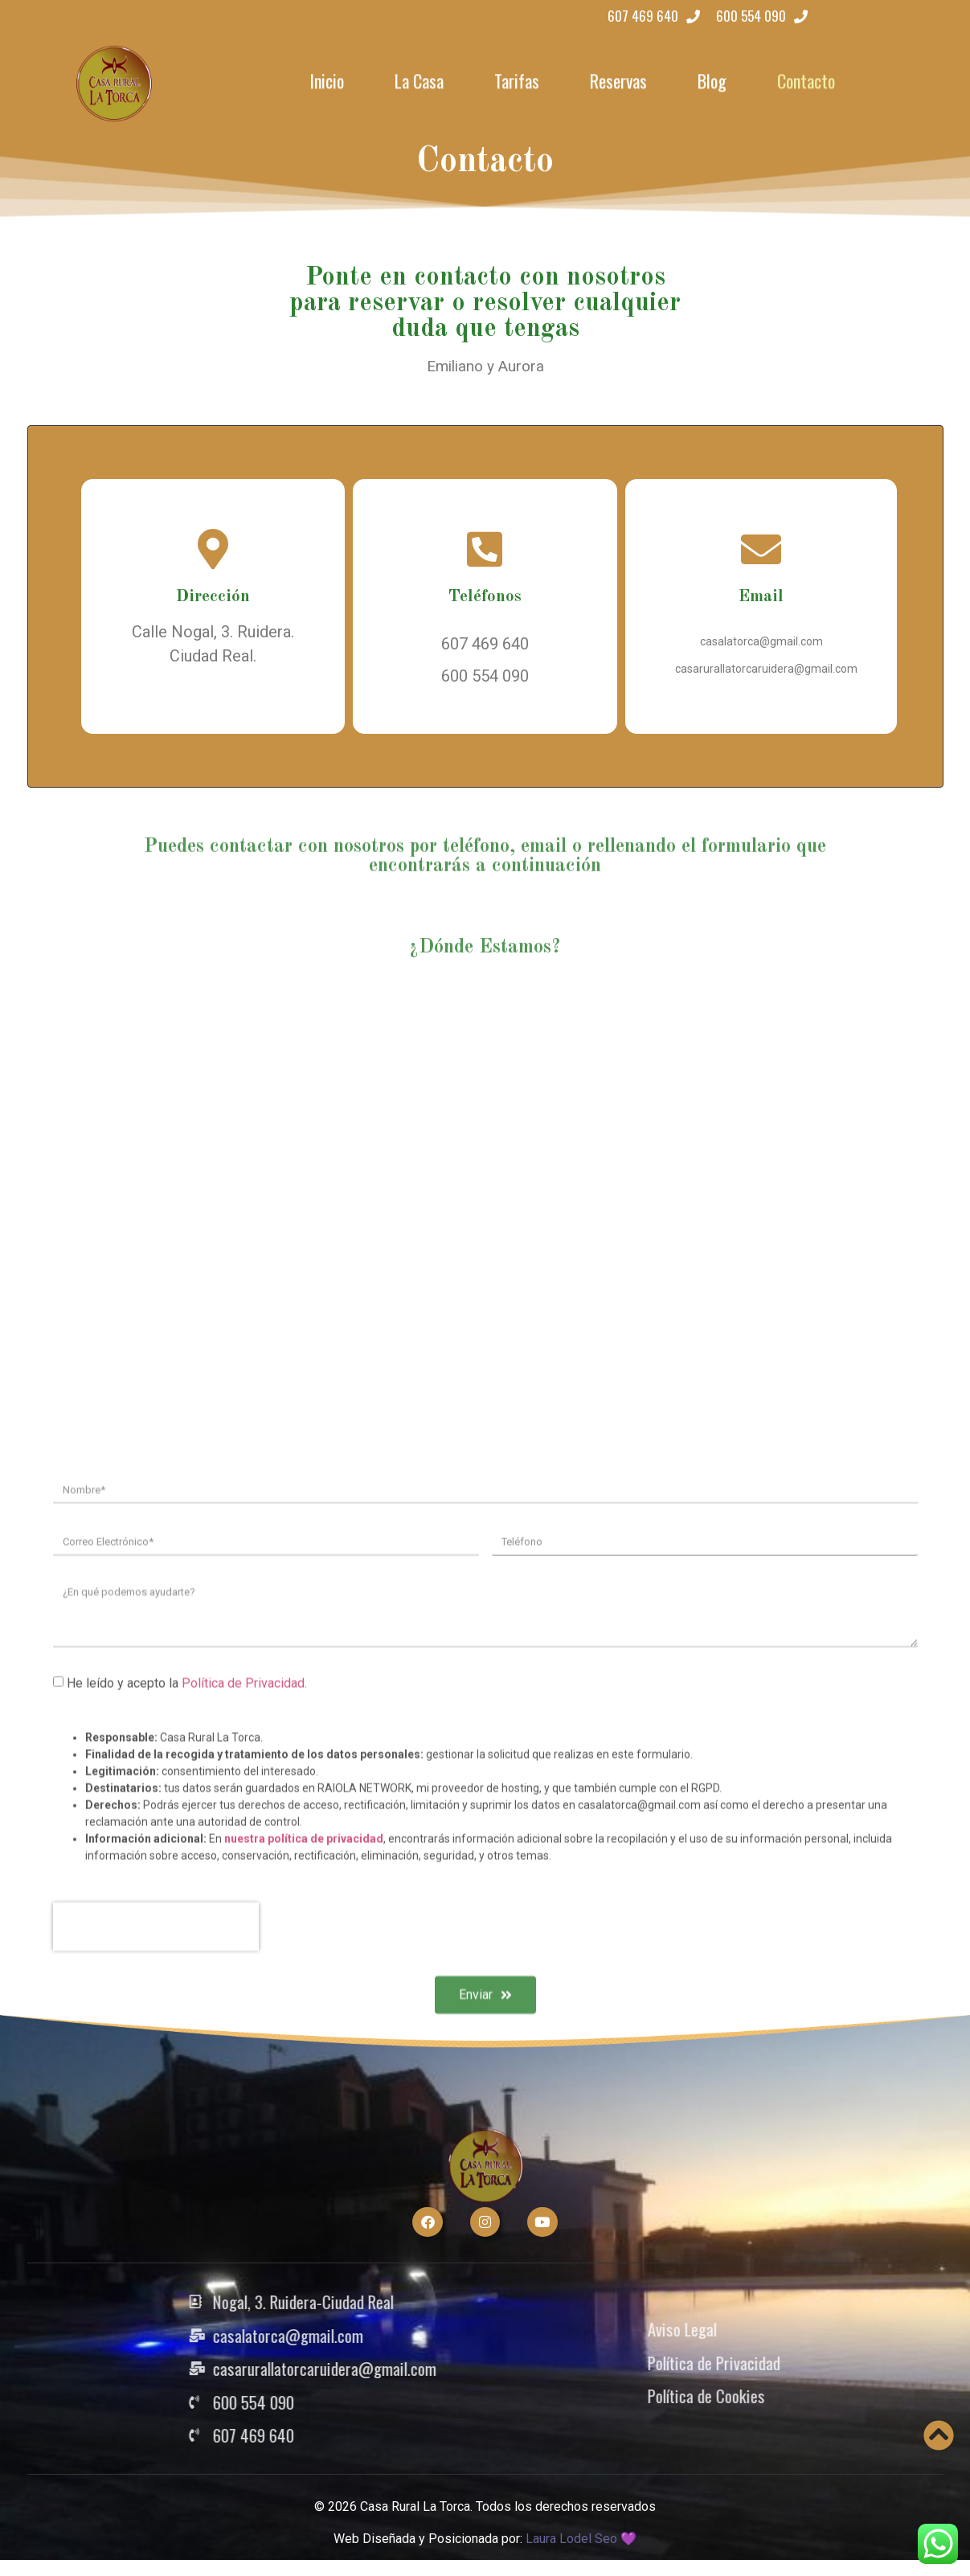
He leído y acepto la (187, 1939)
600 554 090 (485, 676)
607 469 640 (485, 643)
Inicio (326, 79)
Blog (712, 79)
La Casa (419, 79)
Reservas (618, 79)
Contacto (806, 79)
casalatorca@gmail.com (761, 641)
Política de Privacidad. (244, 1939)
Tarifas (516, 79)
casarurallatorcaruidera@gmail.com (766, 668)
